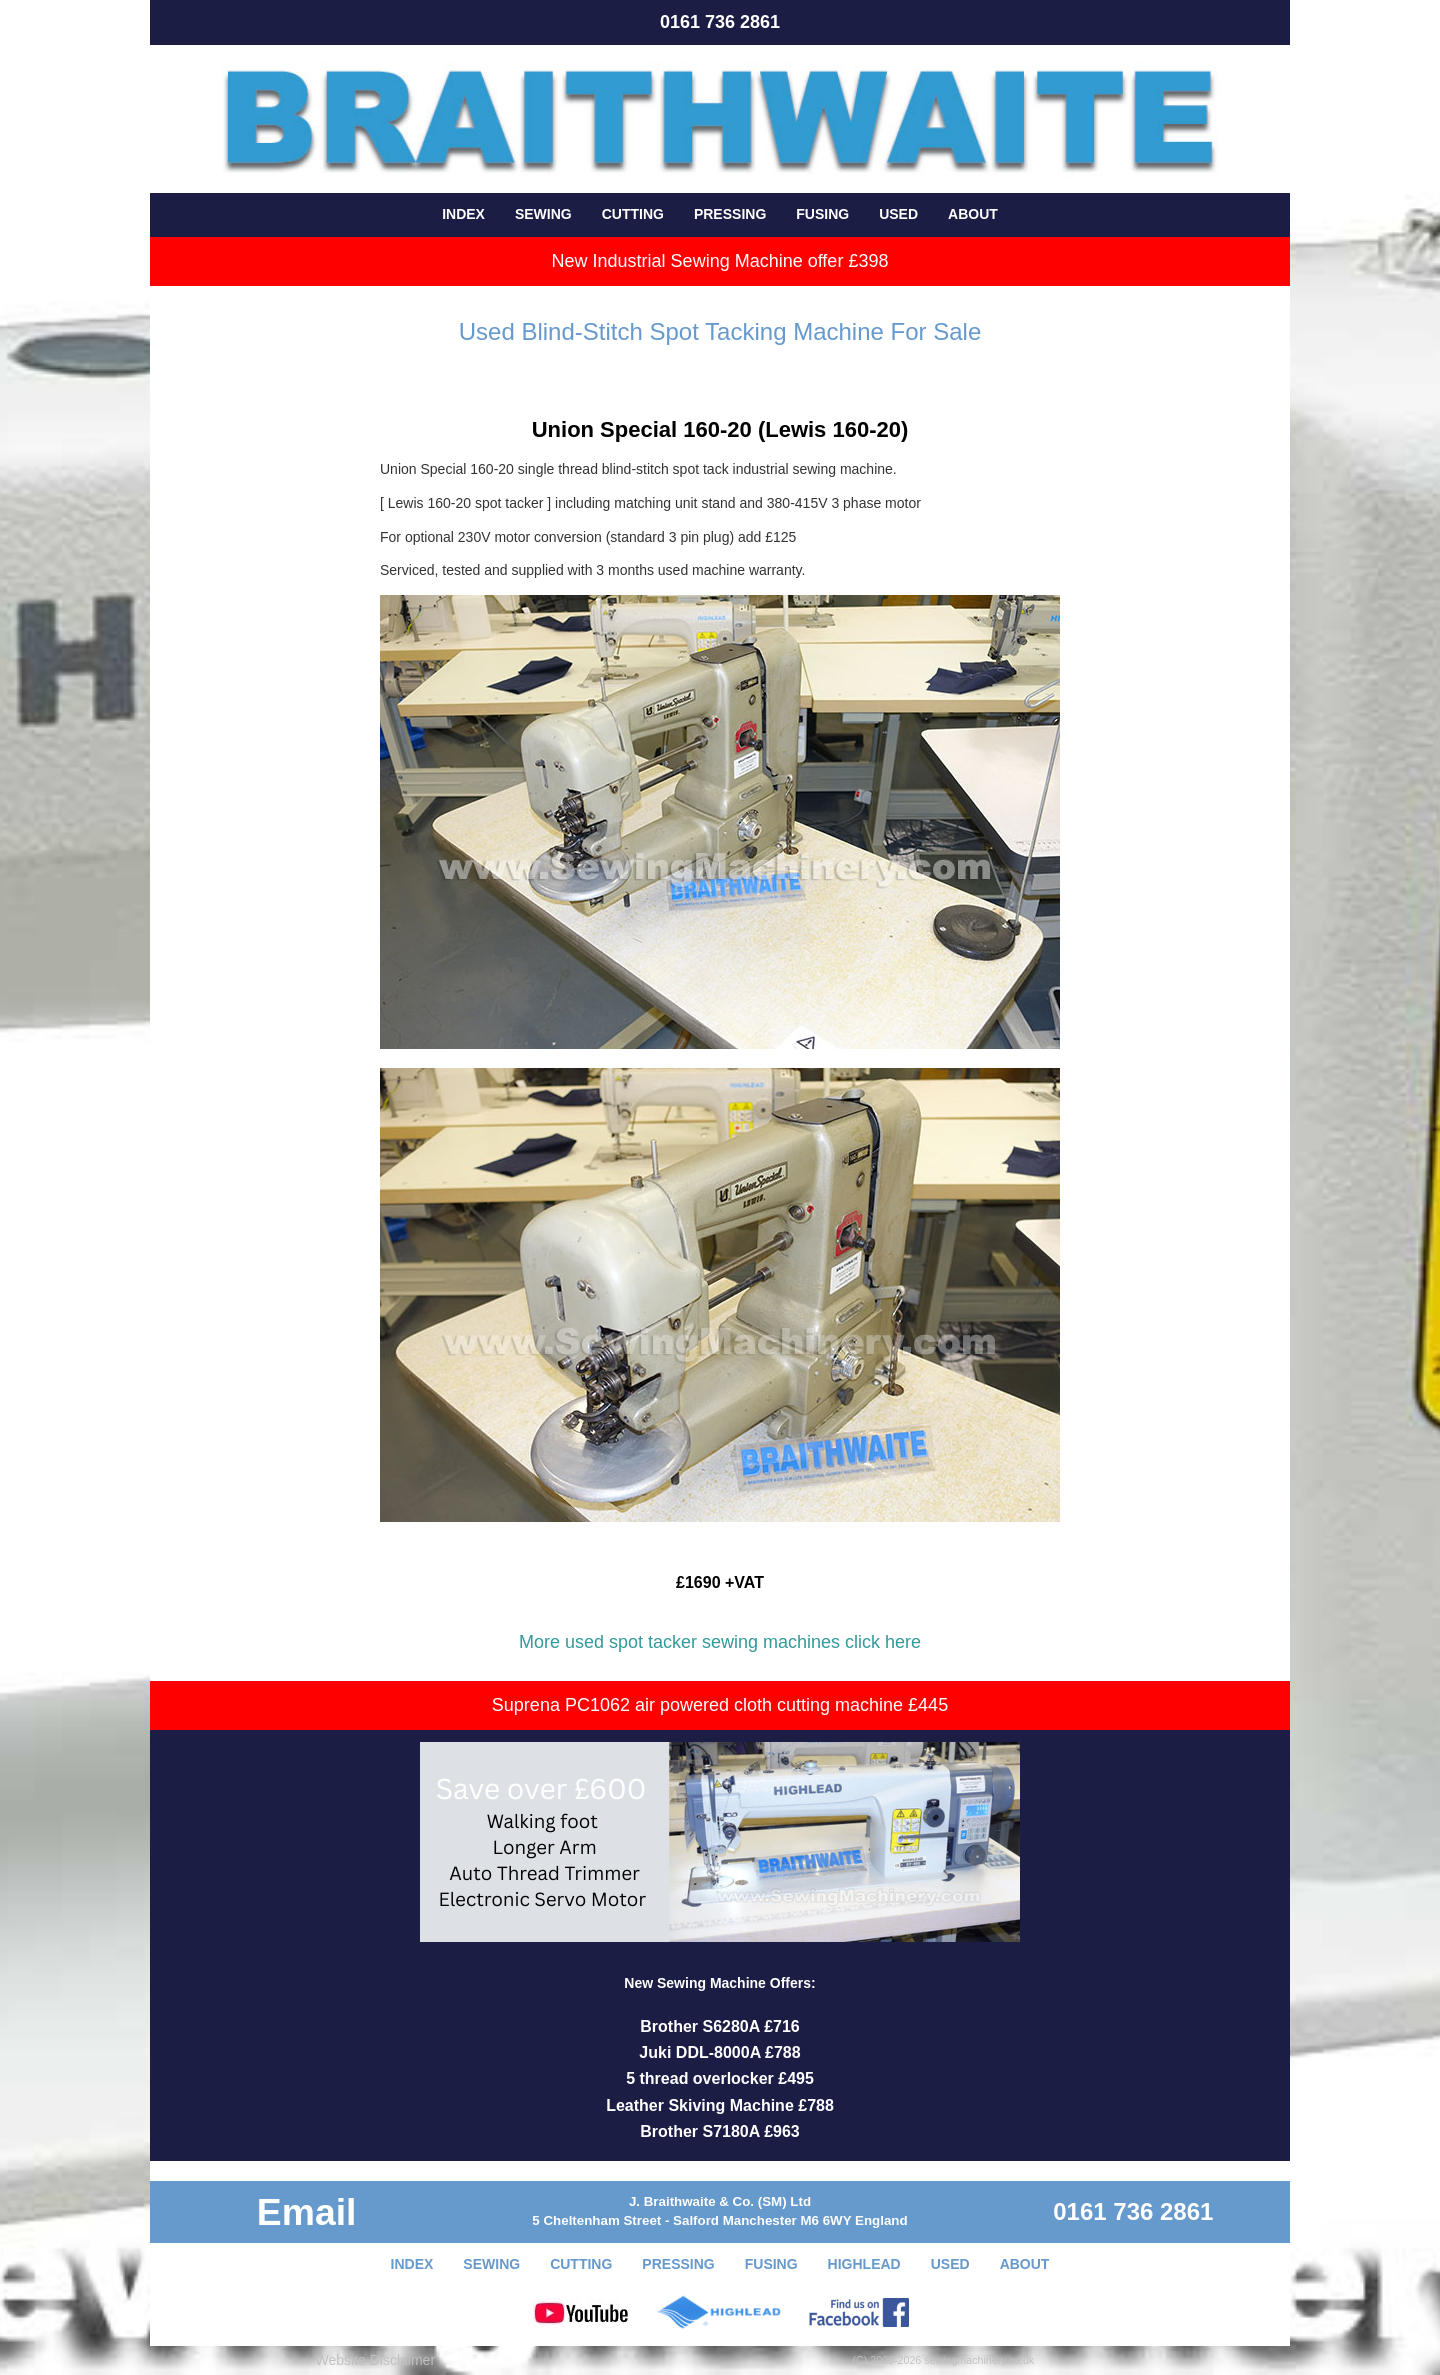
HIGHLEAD (864, 2264)
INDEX (463, 214)
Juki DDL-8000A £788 (719, 2052)
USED (898, 214)
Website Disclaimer (376, 2360)
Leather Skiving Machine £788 (720, 2105)
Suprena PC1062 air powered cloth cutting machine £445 (720, 1705)
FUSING (822, 214)
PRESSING (730, 214)
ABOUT (973, 214)
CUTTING (633, 214)
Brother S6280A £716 (720, 2026)
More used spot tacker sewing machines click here (720, 1642)
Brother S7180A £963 (720, 2131)
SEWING (543, 214)
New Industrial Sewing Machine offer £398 (720, 261)
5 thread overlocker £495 (720, 2078)
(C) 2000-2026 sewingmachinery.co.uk (944, 2360)
